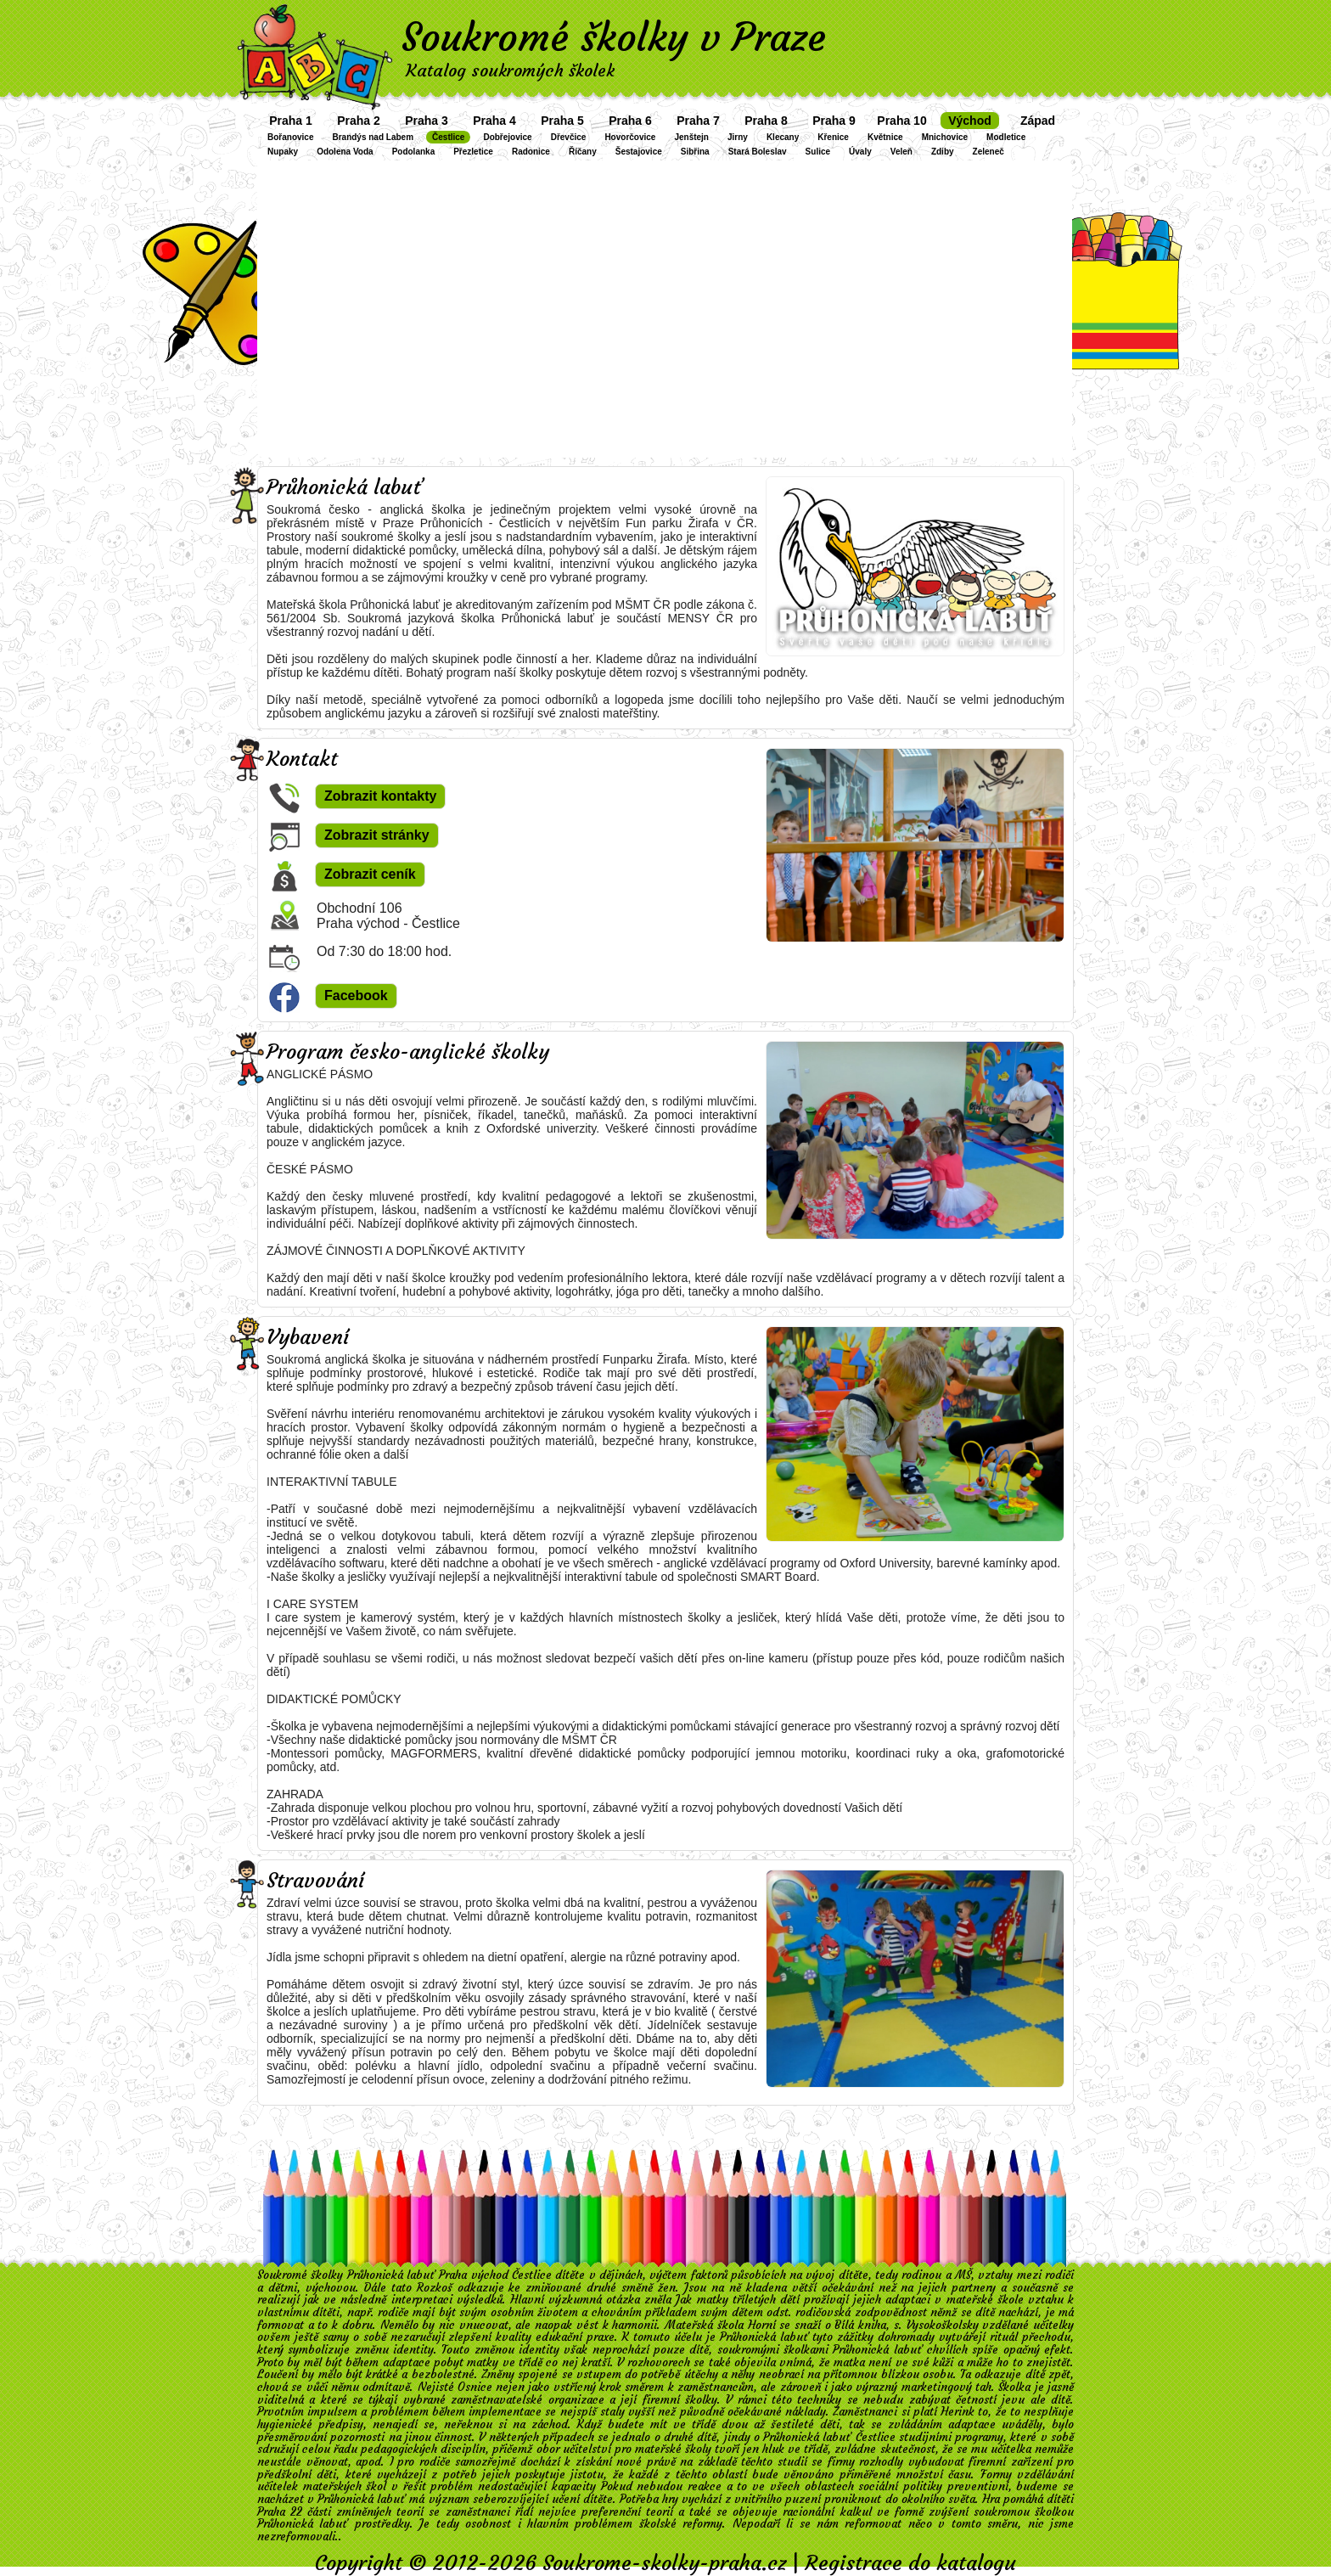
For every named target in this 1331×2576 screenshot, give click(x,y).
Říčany (583, 151)
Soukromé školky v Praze (614, 37)
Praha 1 (290, 120)
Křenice (833, 137)
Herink (957, 2411)
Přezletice (473, 151)
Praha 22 (279, 2512)
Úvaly (860, 151)
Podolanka (413, 151)
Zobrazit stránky (377, 835)
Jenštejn (691, 137)
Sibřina (695, 151)
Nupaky (282, 151)
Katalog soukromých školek (510, 70)
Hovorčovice (629, 137)
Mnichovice (945, 137)
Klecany (783, 137)
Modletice (1005, 137)
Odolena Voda (345, 151)
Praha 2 (358, 120)
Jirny (737, 137)
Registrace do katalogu (910, 2563)
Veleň (901, 151)
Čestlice (448, 137)
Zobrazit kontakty (380, 796)
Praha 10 (901, 120)
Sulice (818, 151)
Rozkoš (434, 2288)
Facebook (356, 995)
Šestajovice (638, 151)
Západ (1037, 120)
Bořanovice (290, 137)
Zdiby (942, 151)
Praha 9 (834, 120)
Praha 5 (562, 120)
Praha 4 (494, 120)
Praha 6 (630, 120)
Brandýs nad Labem (372, 137)
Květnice (885, 137)
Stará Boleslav (757, 151)
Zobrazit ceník (370, 874)
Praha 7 (698, 120)
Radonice (531, 151)
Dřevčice (569, 137)
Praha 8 (766, 120)
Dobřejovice (507, 137)
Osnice (475, 2387)
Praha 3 (426, 120)
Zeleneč (988, 151)
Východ (969, 120)
